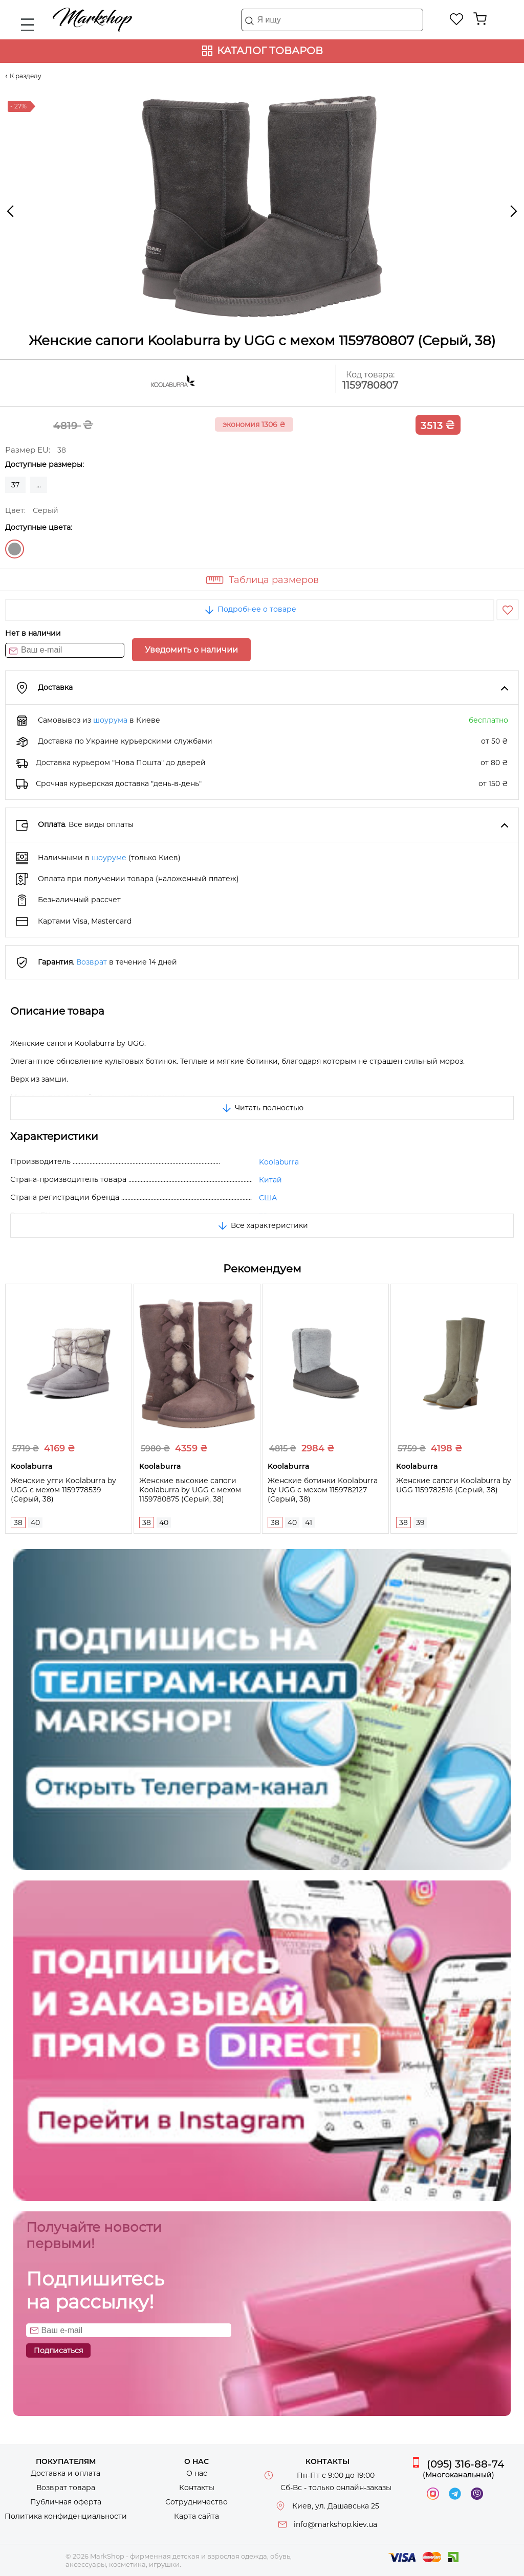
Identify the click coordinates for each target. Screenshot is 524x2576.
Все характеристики (262, 1225)
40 (35, 1522)
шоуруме (109, 857)
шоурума (110, 720)
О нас (196, 2473)
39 (420, 1522)
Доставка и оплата (65, 2473)
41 (308, 1522)
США (268, 1197)
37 (15, 484)
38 (18, 1522)
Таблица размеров (274, 580)
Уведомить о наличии (191, 650)
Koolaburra (279, 1162)
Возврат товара (65, 2487)
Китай (270, 1179)
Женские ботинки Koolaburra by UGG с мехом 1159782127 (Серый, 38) (323, 1490)
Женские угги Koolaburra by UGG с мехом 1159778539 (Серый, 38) (63, 1490)
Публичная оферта (65, 2501)
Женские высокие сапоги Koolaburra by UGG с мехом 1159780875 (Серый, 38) (190, 1490)
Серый (14, 549)
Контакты (196, 2487)
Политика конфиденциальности (66, 2516)
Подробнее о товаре (249, 609)
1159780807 (370, 385)
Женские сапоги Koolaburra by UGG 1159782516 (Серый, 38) (453, 1485)
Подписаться (58, 2350)
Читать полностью (262, 1107)
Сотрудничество (196, 2501)
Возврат (91, 962)
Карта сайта (196, 2516)
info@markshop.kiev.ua (335, 2524)
